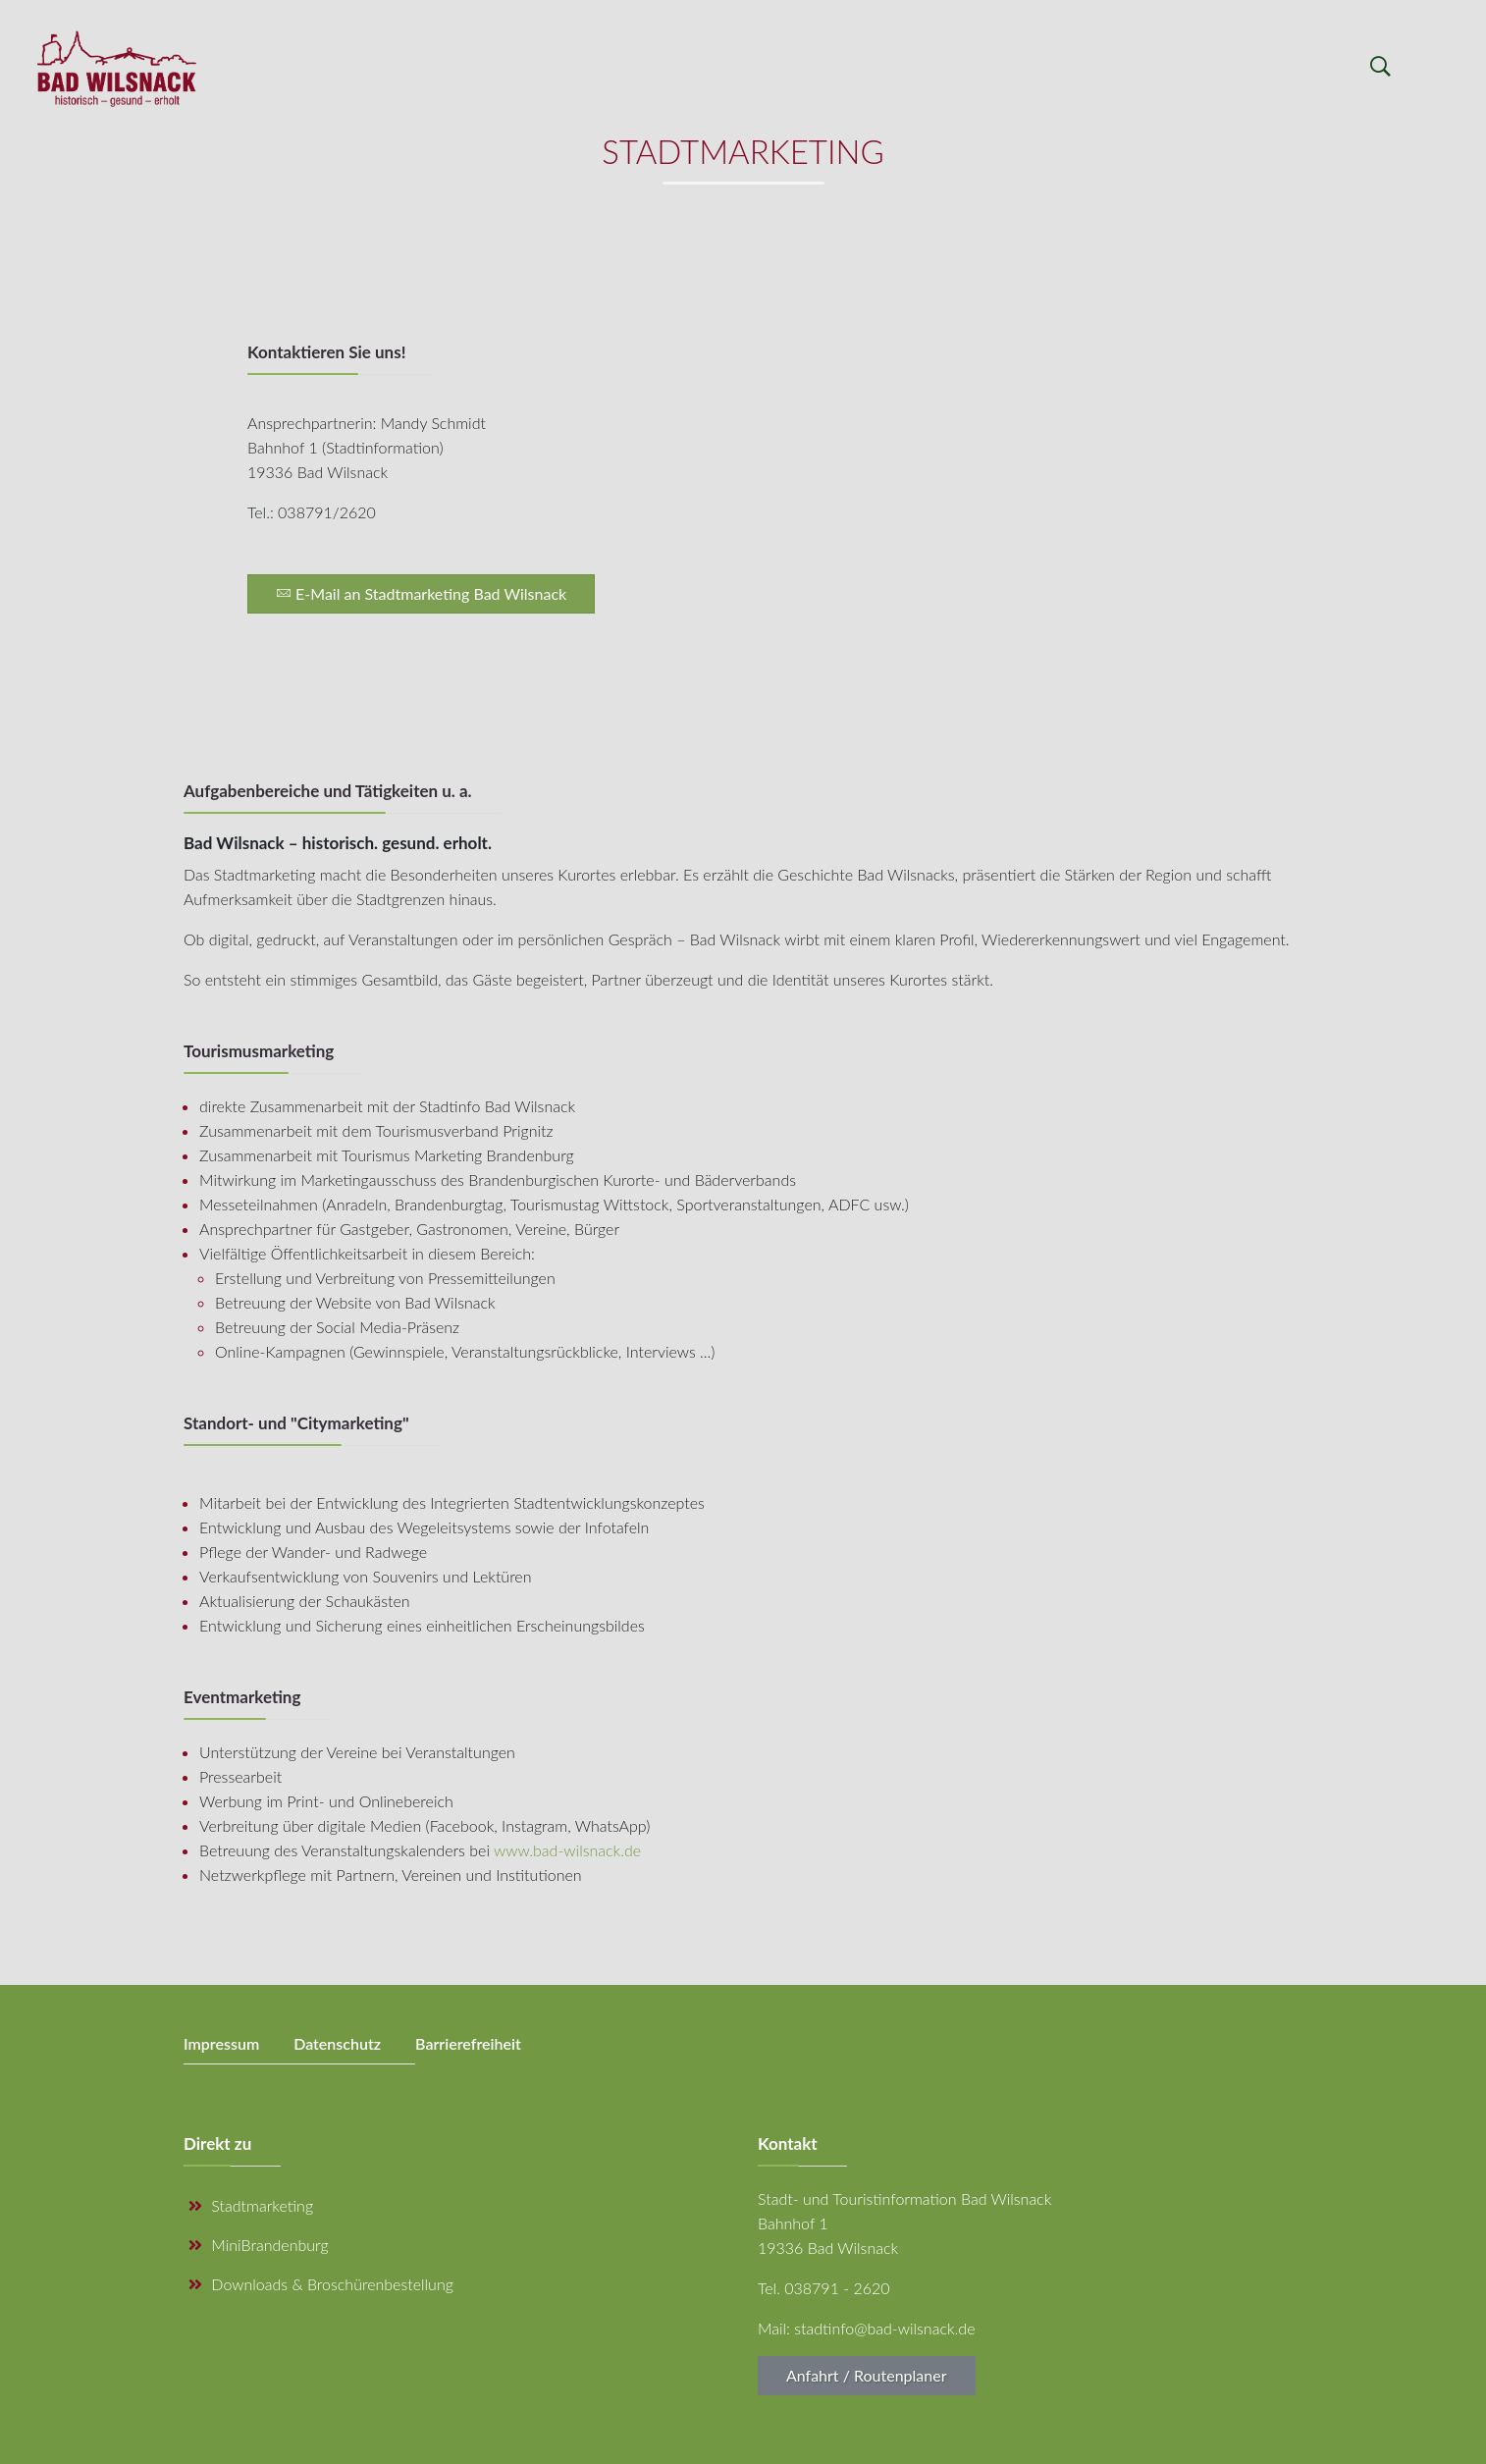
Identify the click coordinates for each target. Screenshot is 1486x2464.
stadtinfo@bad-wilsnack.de (884, 2328)
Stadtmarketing (250, 2205)
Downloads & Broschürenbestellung (320, 2284)
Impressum (221, 2043)
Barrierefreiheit (468, 2043)
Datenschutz (337, 2043)
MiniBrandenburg (258, 2244)
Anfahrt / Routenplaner (866, 2375)
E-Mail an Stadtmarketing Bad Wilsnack (421, 593)
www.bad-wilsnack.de (567, 1850)
